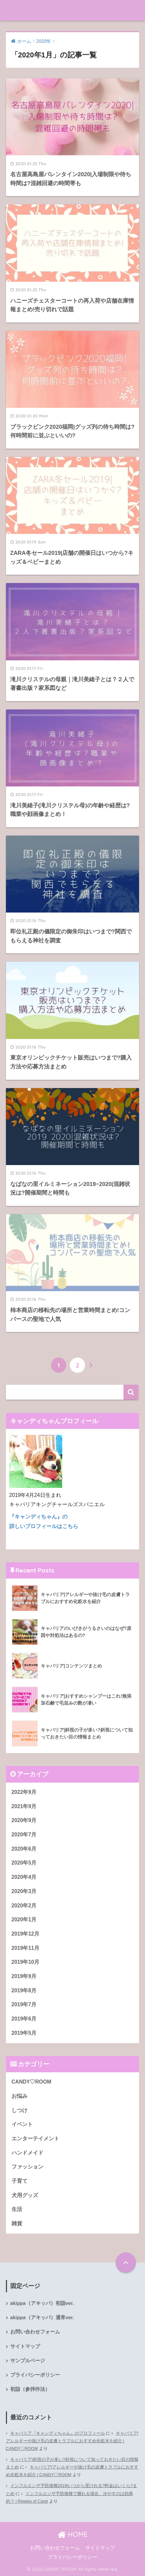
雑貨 (17, 2223)
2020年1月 (24, 1919)
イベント (22, 2124)
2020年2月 (24, 1905)
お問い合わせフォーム (35, 2331)
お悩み (19, 2096)
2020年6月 (24, 1849)
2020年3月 (24, 1891)
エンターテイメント (35, 2138)
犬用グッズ (25, 2195)
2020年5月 (24, 1863)
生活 (17, 2209)
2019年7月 (24, 2004)
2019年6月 (24, 2019)
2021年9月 (24, 1806)
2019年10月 (25, 1962)
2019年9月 (24, 1976)
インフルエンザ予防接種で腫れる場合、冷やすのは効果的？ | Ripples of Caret (69, 2497)
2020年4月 (24, 1877)
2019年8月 (24, 1990)
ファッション (27, 2167)
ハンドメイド (27, 2153)
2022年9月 (24, 1792)
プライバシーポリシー (35, 2375)
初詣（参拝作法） (30, 2389)
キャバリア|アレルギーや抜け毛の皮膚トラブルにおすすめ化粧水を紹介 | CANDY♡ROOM (72, 2441)
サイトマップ (25, 2346)
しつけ (19, 2110)
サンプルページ (27, 2360)
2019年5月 (24, 2033)
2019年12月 (25, 1934)
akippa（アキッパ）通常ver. (42, 2317)
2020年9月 (24, 1820)
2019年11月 (25, 1948)
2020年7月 (24, 1834)
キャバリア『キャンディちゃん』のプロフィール (57, 2433)
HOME (73, 2534)
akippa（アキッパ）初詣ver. (42, 2303)
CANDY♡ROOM (31, 2082)
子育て (19, 2181)
